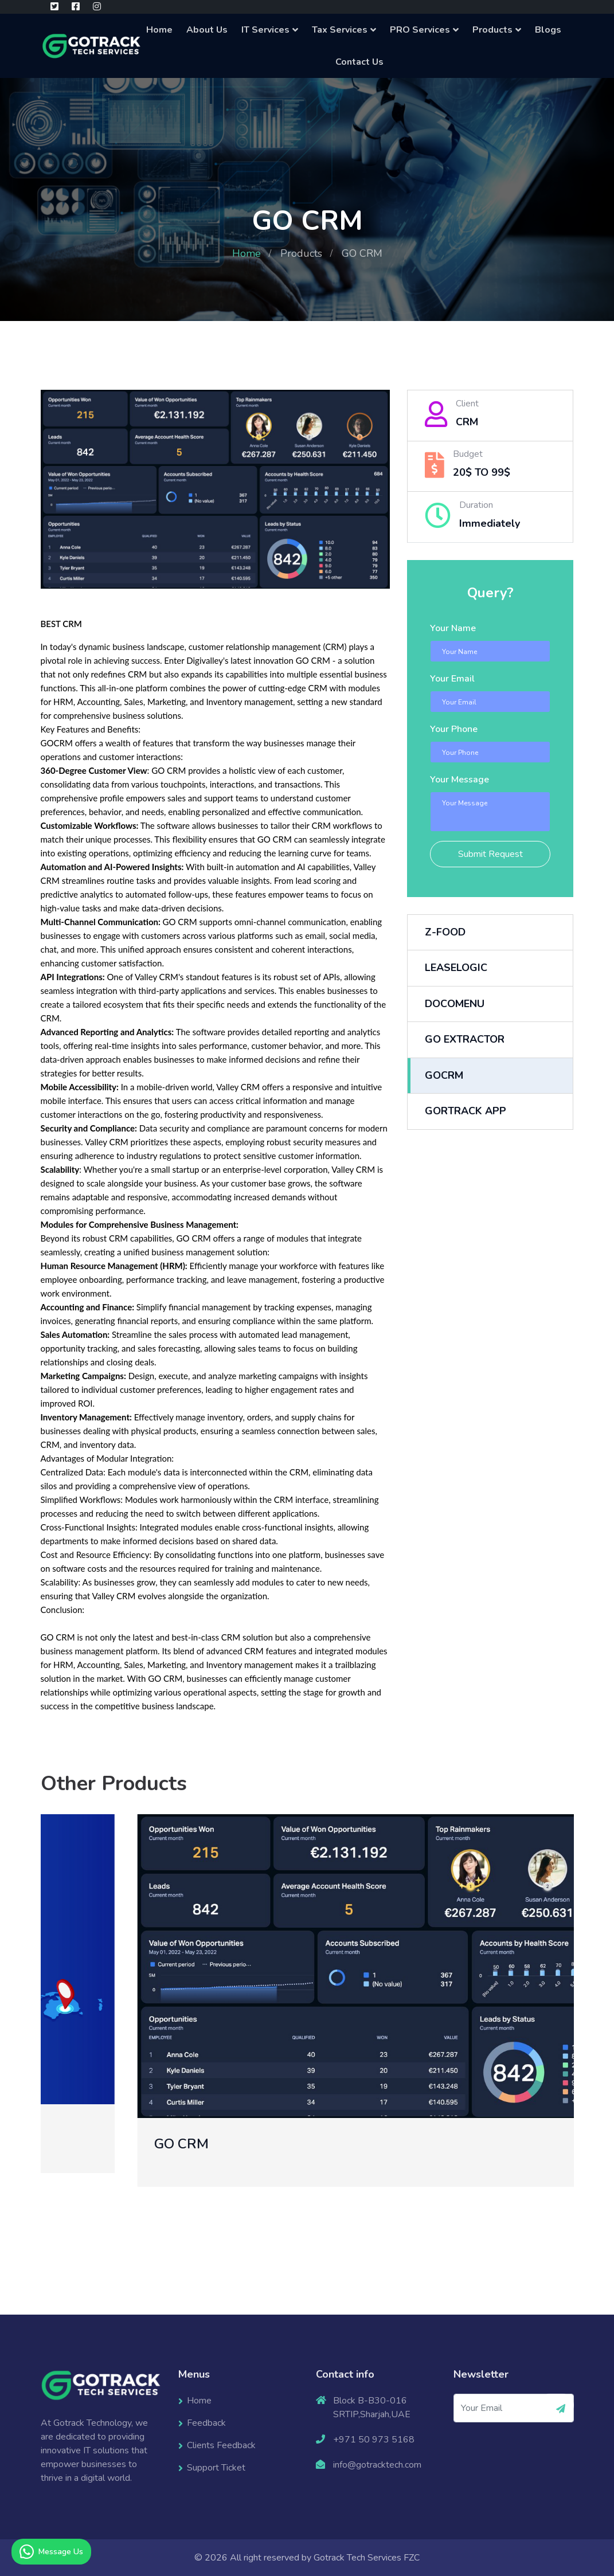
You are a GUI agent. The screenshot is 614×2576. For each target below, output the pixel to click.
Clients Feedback (221, 2445)
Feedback (206, 2423)
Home (159, 30)
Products (492, 30)
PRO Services (420, 30)
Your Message (459, 779)
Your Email (452, 678)
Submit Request (490, 854)
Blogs (548, 30)
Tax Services (339, 30)
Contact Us (359, 62)
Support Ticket (216, 2467)
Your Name (453, 628)
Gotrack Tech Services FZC (367, 2557)
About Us (207, 30)
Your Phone (454, 729)
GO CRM (282, 2144)
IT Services (265, 30)
